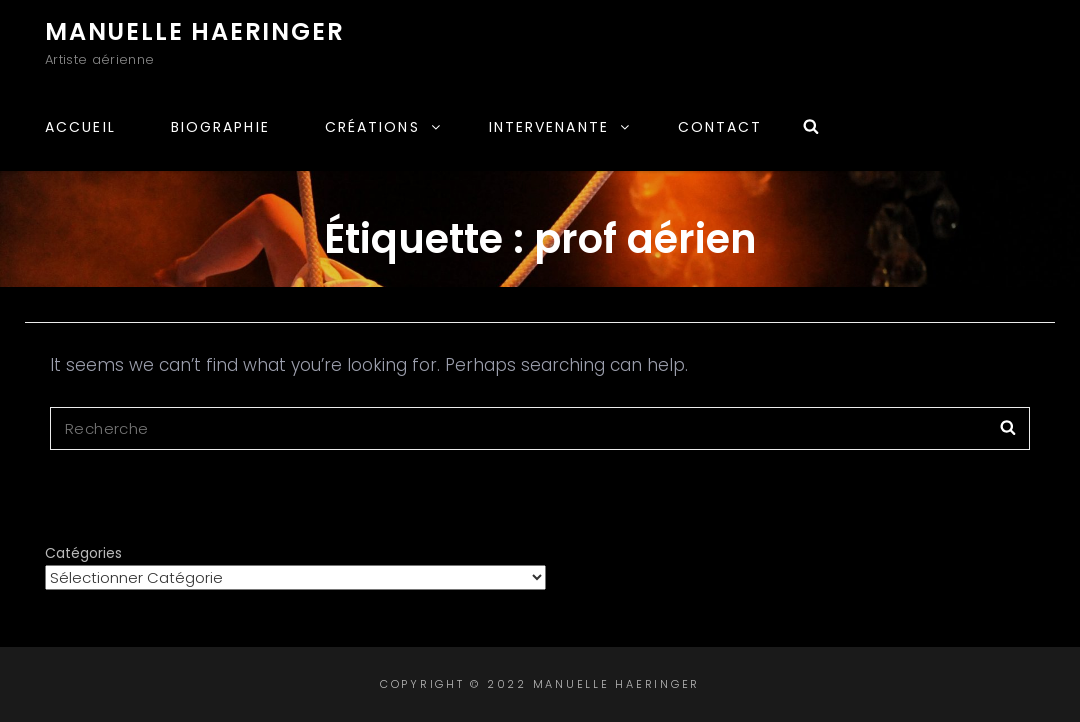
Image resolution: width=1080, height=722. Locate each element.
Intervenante (560, 127)
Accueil (80, 127)
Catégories (83, 553)
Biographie (220, 127)
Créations (384, 127)
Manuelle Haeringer (194, 31)
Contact (720, 127)
